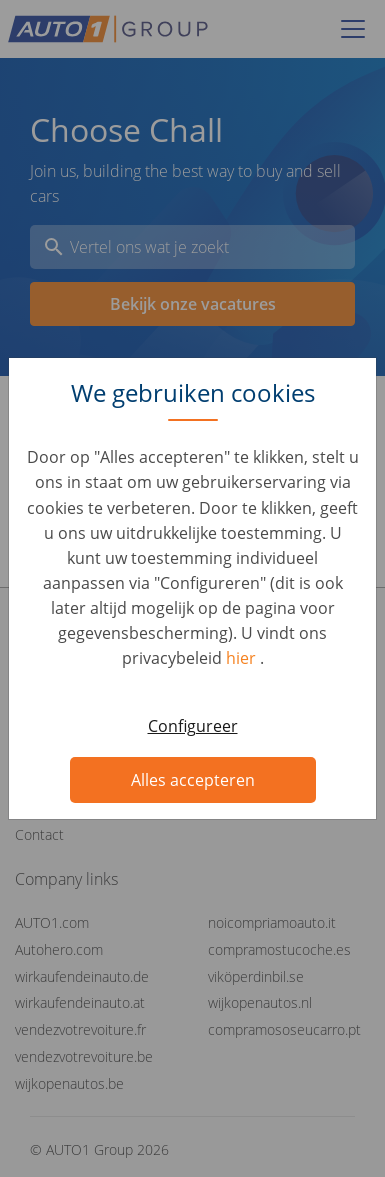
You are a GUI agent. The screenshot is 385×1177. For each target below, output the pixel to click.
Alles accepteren (193, 780)
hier (243, 658)
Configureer (193, 726)
